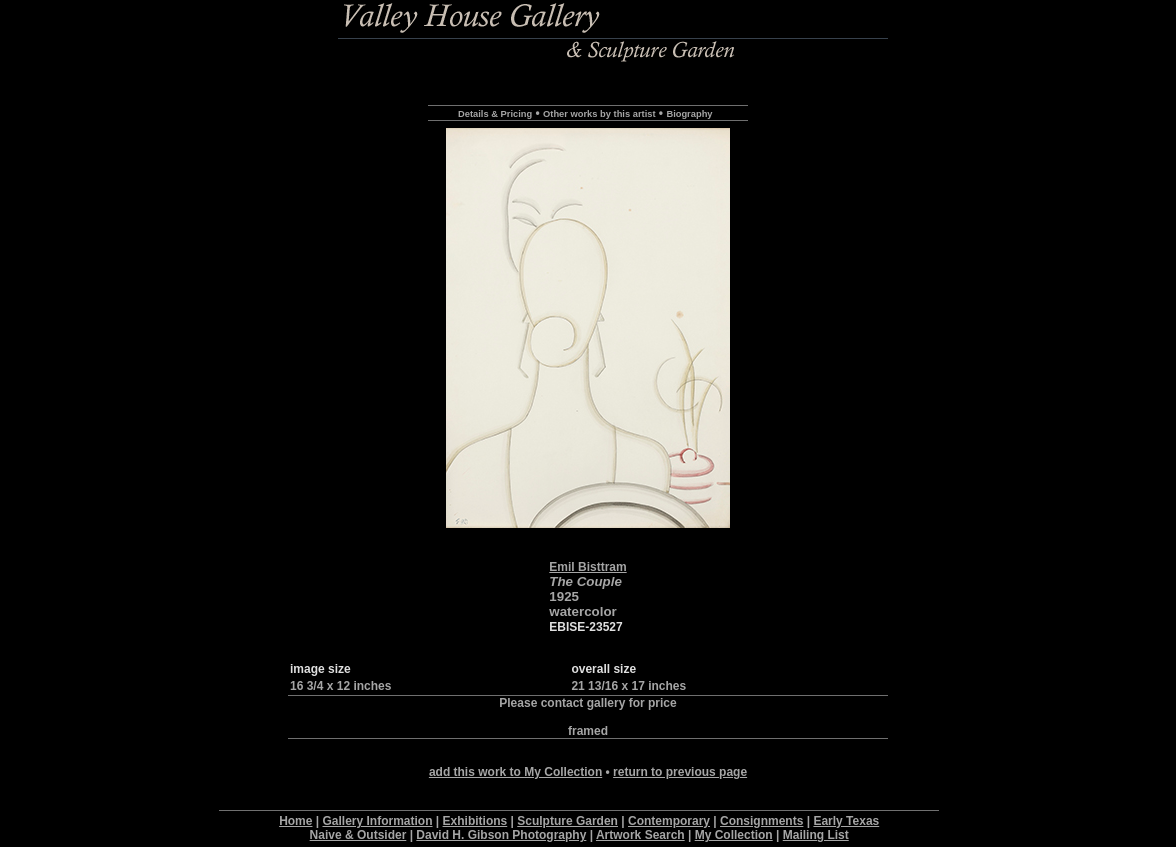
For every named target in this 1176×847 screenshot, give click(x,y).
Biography (689, 114)
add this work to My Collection (515, 772)
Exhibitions (475, 821)
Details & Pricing (495, 114)
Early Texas (846, 821)
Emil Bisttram (587, 567)
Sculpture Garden (567, 821)
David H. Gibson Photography (501, 835)
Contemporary (669, 821)
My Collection (734, 835)
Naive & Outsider (358, 835)
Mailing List (816, 835)
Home (295, 821)
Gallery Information (378, 821)
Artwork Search (640, 835)
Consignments (761, 821)
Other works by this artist (599, 114)
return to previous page (680, 772)
